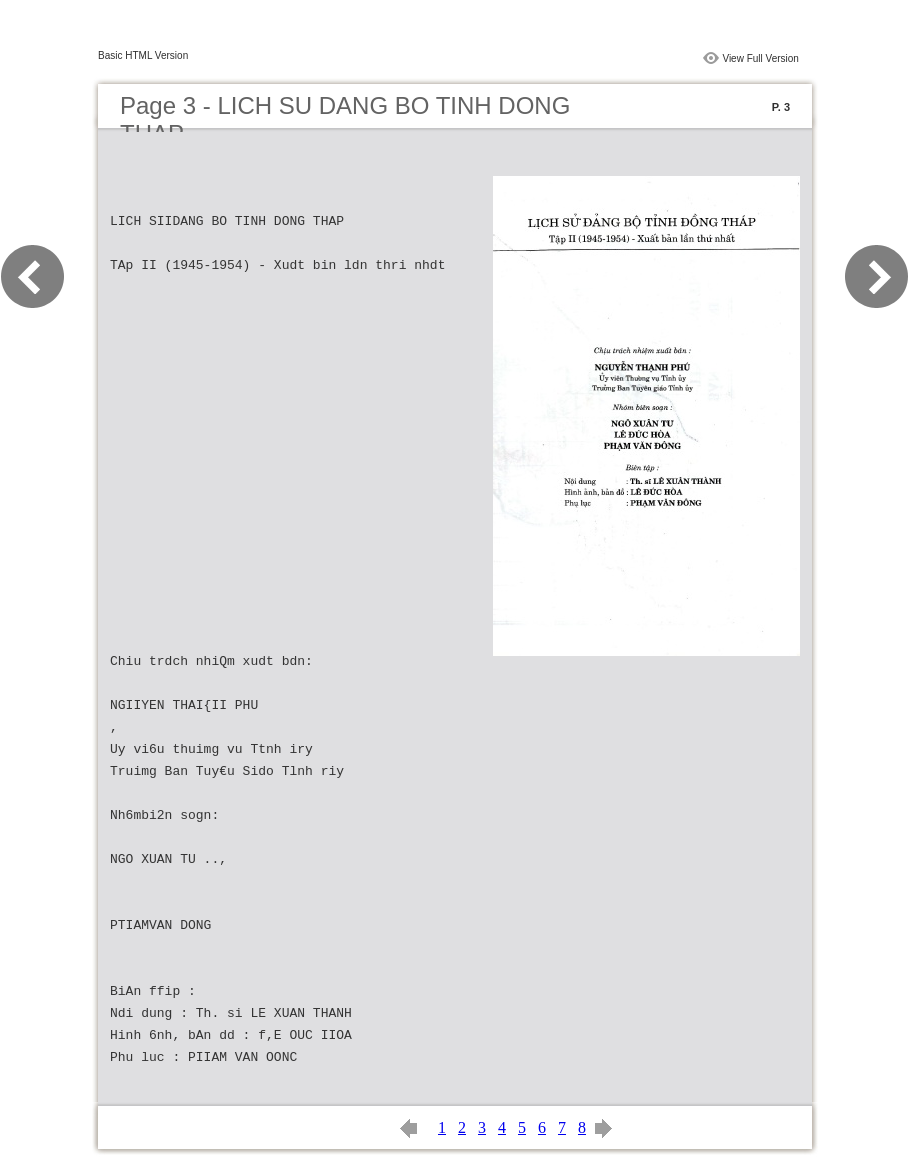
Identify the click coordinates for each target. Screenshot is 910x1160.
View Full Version (760, 58)
